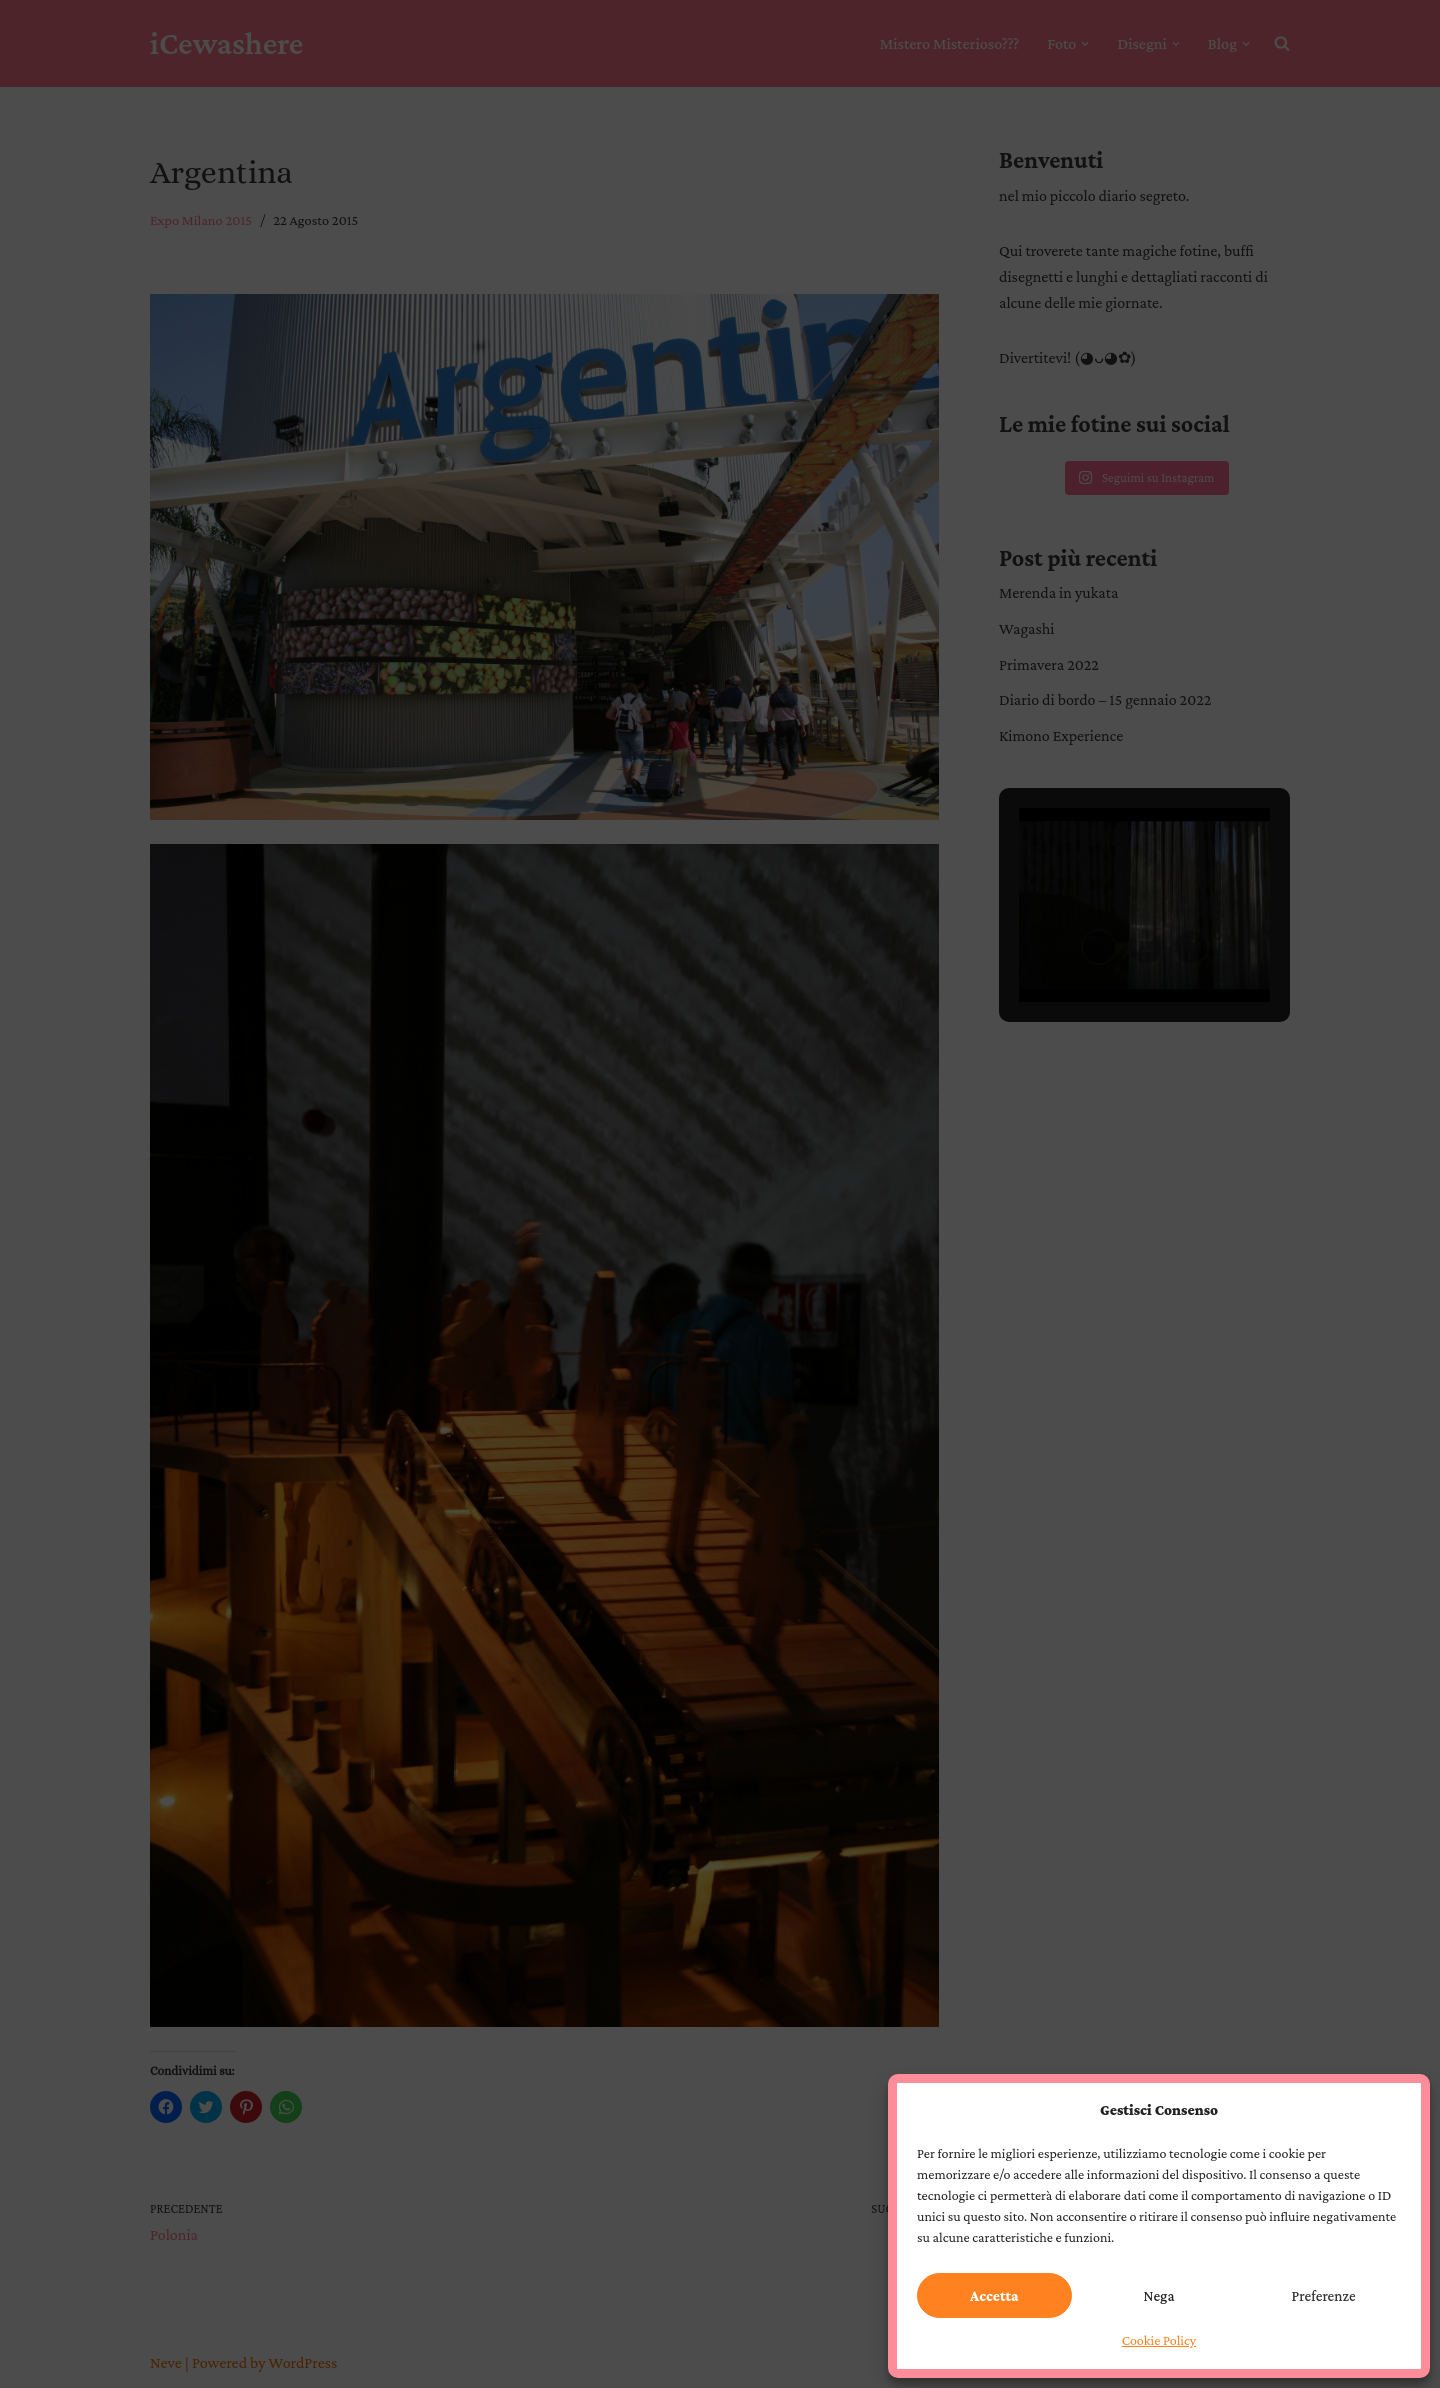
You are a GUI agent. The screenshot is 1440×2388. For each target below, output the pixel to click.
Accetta (994, 2296)
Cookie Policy (1159, 2340)
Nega (1159, 2296)
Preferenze (1324, 2296)
